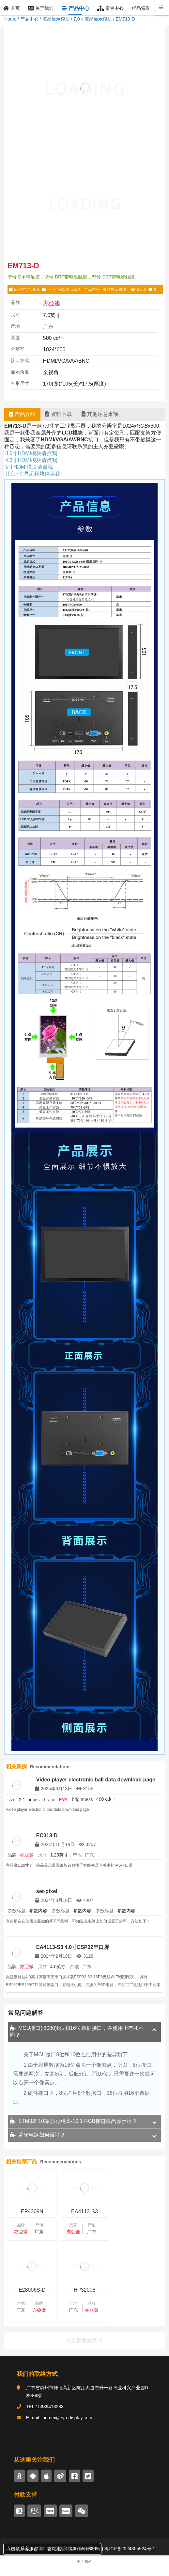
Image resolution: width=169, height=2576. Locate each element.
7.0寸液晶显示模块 (92, 19)
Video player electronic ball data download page (95, 1779)
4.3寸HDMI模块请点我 (31, 460)
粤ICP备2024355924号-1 (129, 2548)
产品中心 (29, 19)
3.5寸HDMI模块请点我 (31, 453)
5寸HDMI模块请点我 (29, 467)
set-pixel (46, 1891)
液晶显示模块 (56, 19)
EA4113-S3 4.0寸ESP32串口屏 (72, 1947)
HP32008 (32, 2290)
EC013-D (47, 1835)
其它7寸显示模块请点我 (32, 474)
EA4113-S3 (84, 2211)
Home (10, 19)
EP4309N (32, 2211)
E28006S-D (136, 2211)
